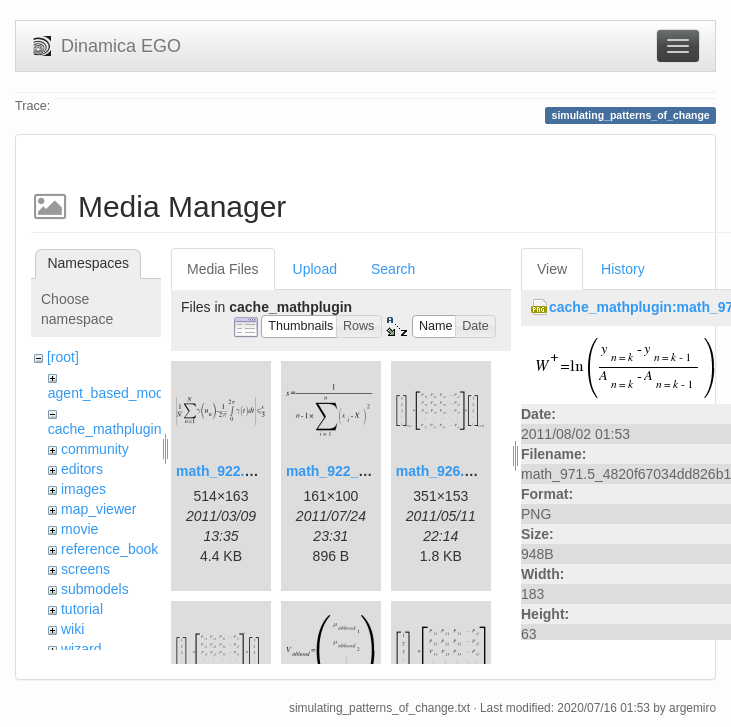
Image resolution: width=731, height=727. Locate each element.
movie (79, 529)
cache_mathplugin (105, 429)
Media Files (223, 269)
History (623, 269)
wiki (72, 629)
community (95, 449)
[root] (63, 357)
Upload (315, 269)
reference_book (109, 549)
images (83, 489)
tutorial (82, 609)
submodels (95, 589)
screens (85, 569)
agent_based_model (111, 393)
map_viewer (98, 509)
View (552, 269)
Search (393, 269)
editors (82, 469)
